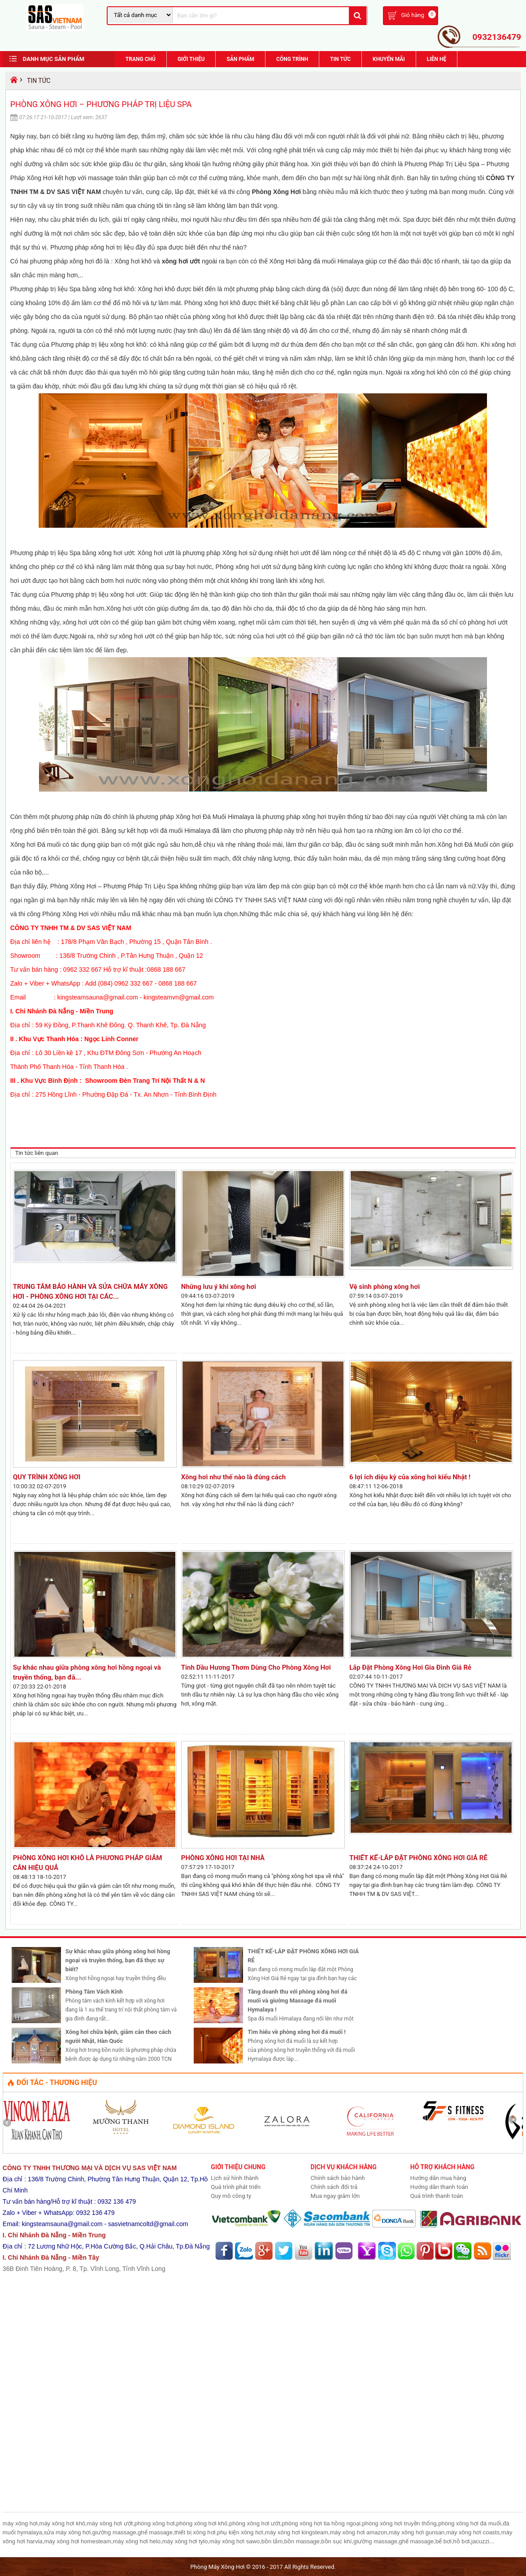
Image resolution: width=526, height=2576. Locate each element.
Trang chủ (141, 59)
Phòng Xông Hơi (276, 191)
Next (516, 2122)
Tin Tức (340, 59)
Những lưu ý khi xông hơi (218, 1287)
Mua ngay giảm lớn (335, 2196)
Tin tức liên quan (36, 1153)
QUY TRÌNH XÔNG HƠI (47, 1477)
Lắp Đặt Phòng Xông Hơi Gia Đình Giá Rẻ (410, 1667)
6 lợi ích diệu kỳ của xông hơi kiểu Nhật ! (409, 1477)
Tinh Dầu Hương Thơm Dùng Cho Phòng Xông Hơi (256, 1667)
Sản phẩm (240, 59)
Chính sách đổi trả (334, 2187)
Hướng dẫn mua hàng (438, 2178)
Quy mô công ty (231, 2196)
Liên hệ (436, 59)
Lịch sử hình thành (234, 2178)
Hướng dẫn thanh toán (439, 2187)
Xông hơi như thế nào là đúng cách (233, 1477)
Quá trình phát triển (236, 2187)
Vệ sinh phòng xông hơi (384, 1287)
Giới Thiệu (191, 59)
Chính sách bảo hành (338, 2178)
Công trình (292, 59)
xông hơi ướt (181, 261)
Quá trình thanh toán (436, 2196)
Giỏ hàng (412, 15)
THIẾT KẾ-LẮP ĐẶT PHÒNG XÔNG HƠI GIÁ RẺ (418, 1858)
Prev (10, 2122)
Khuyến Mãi (389, 59)
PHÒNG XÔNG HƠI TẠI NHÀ (226, 1858)
